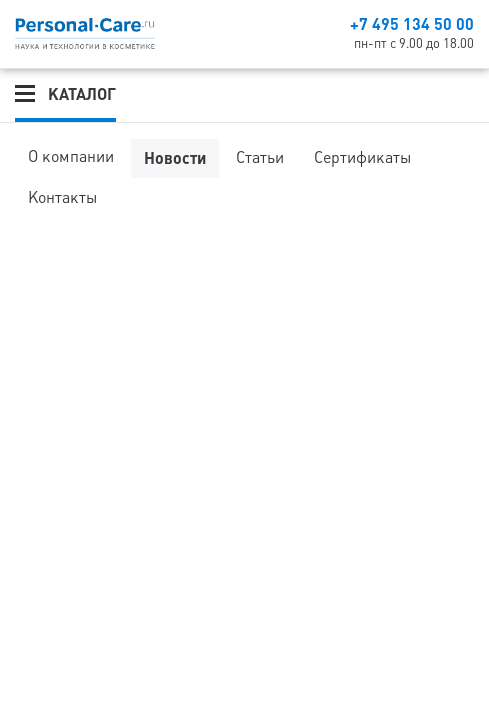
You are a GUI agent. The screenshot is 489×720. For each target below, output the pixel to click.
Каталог (82, 94)
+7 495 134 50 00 (412, 24)
